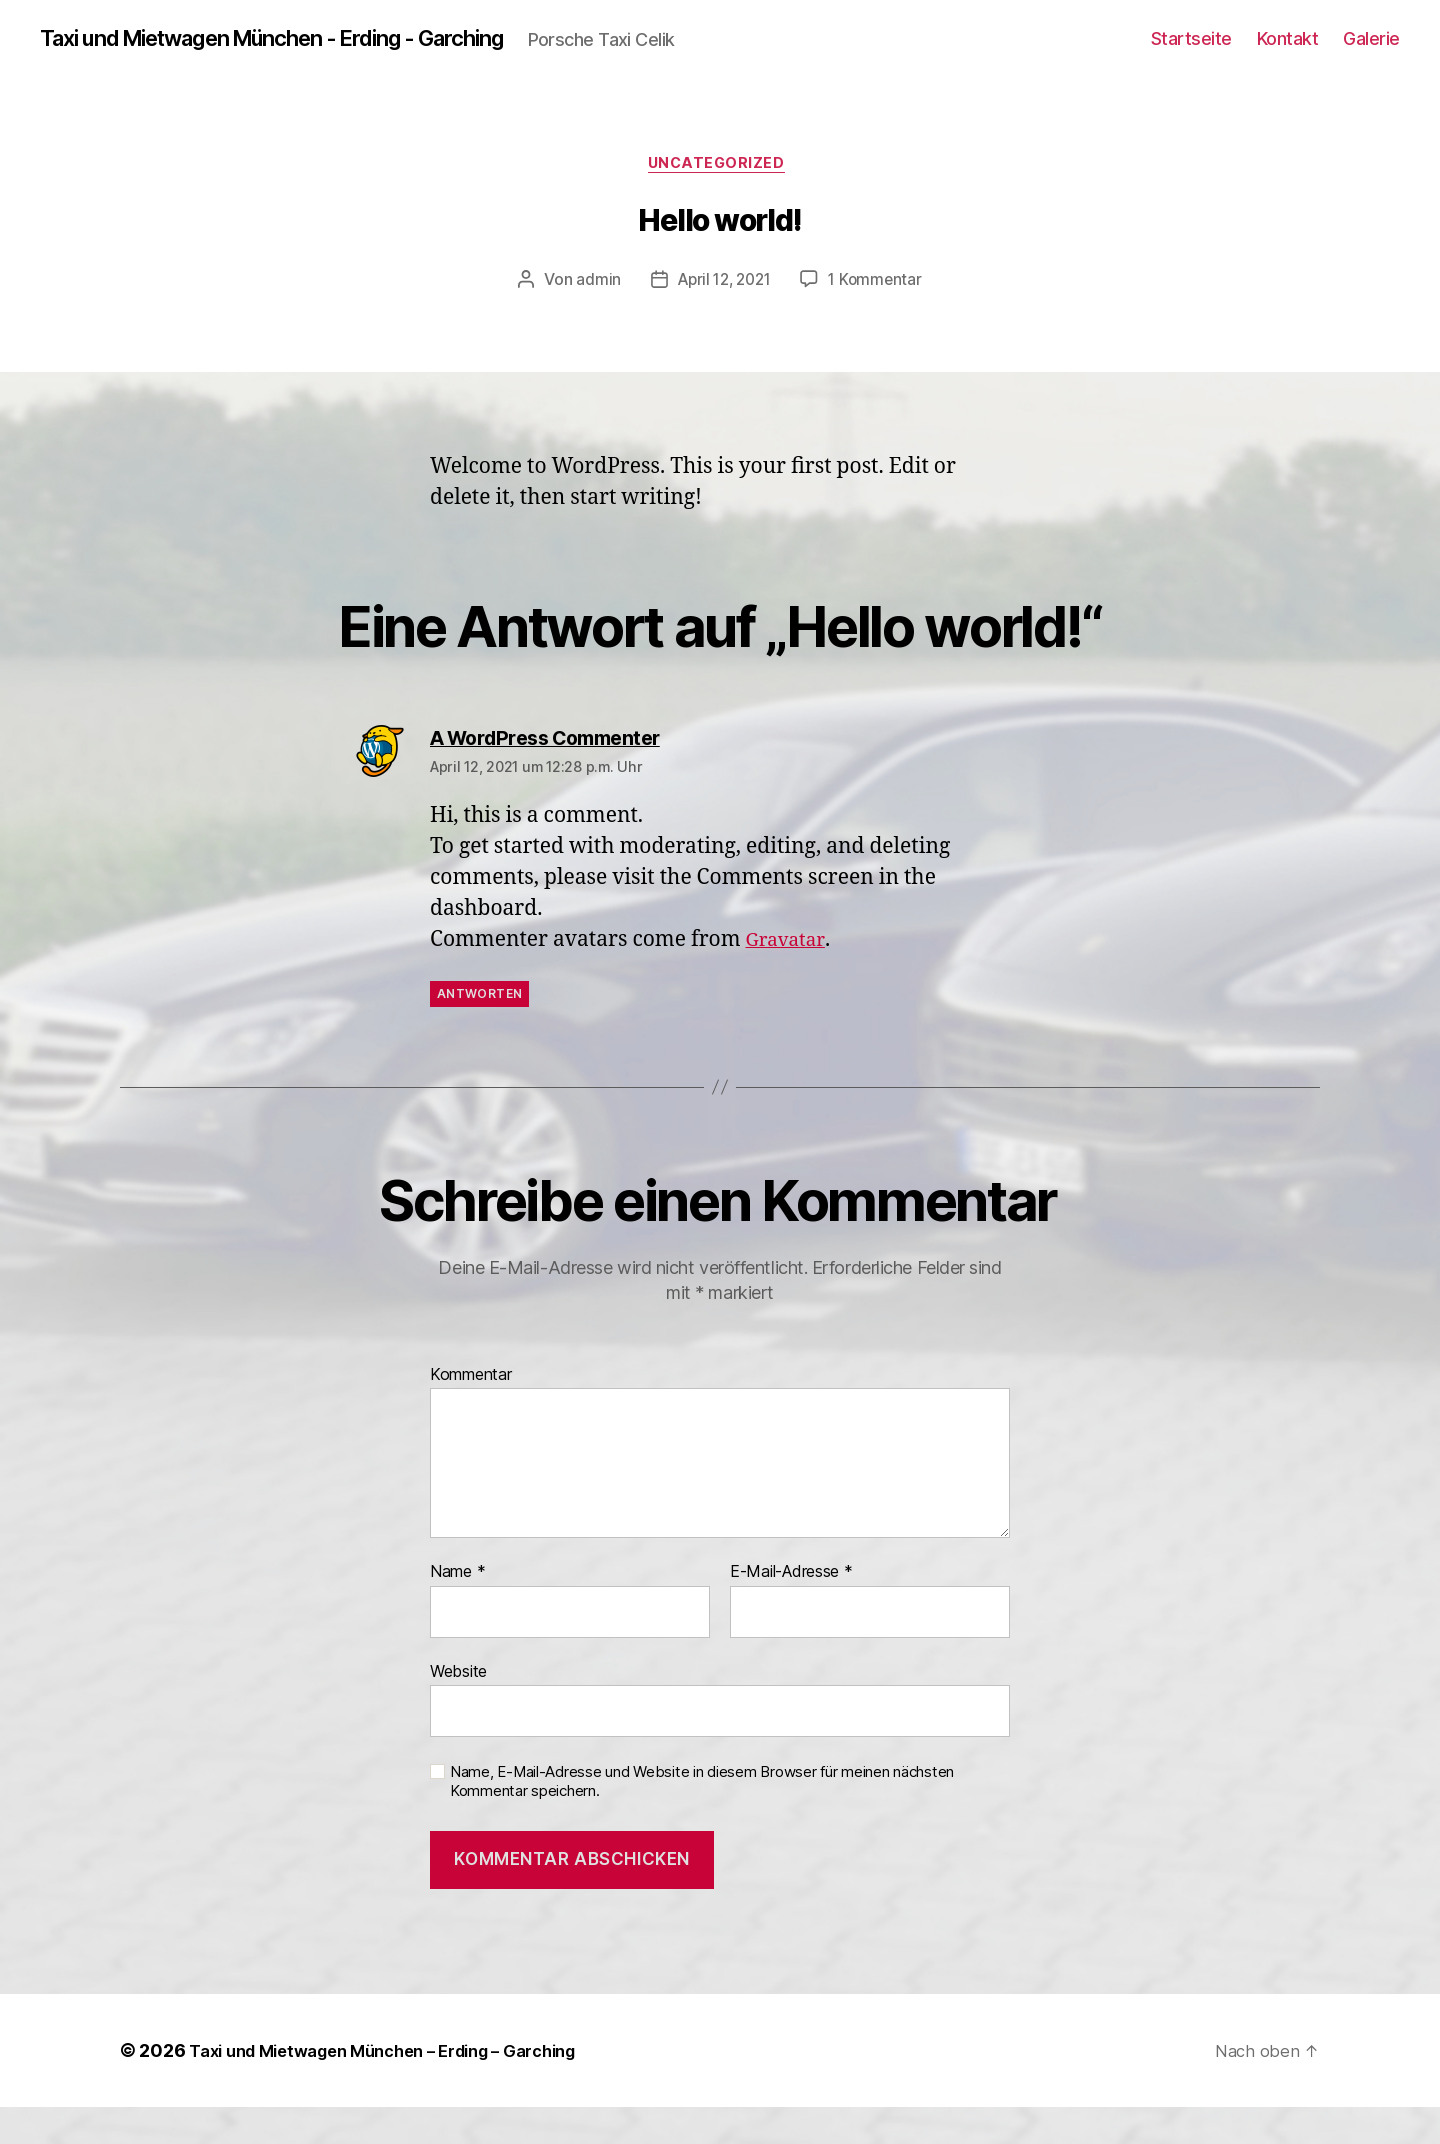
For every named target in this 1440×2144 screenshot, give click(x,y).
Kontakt (1288, 55)
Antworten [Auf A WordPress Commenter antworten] (479, 1030)
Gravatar (789, 976)
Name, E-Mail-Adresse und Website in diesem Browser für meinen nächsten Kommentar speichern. (702, 1818)
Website (458, 1708)
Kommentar (471, 1412)
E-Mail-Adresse (791, 1609)
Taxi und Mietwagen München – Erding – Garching (403, 2087)
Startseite (1191, 55)
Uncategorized (720, 200)
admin (592, 317)
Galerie (1371, 55)
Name (457, 1609)
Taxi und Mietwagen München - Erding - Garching (304, 40)
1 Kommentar (880, 317)
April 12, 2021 (723, 317)
